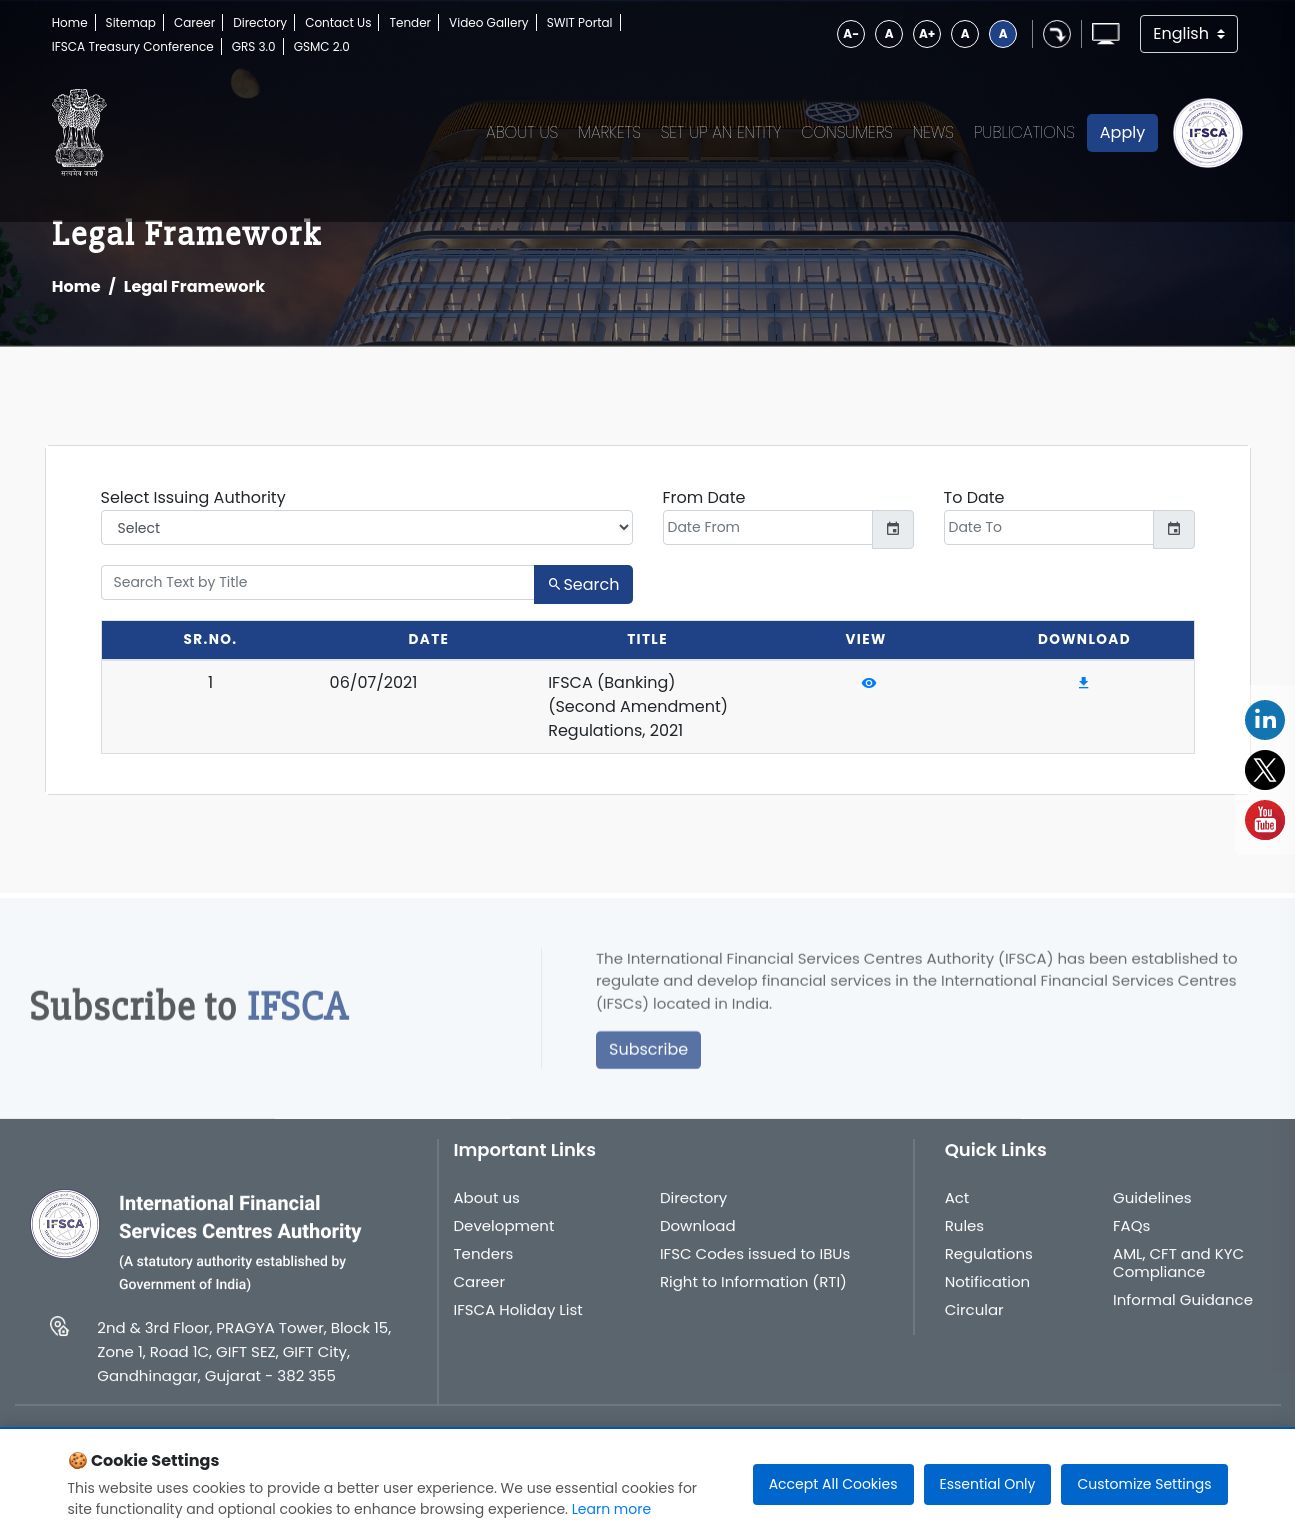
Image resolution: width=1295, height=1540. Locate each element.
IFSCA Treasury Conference (133, 46)
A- (851, 33)
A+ (927, 33)
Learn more (611, 1509)
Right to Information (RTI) (753, 1296)
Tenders (484, 1268)
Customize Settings (1144, 1484)
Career (194, 22)
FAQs (1131, 1240)
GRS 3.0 (254, 46)
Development (504, 1240)
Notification (988, 1296)
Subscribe (648, 1063)
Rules (965, 1240)
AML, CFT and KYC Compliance (1178, 1277)
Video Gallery (489, 22)
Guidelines (1152, 1212)
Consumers (847, 132)
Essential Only (988, 1484)
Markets (609, 132)
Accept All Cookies (833, 1484)
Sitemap (131, 22)
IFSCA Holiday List (518, 1324)
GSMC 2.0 (322, 46)
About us (487, 1212)
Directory (260, 22)
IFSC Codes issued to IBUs (755, 1268)
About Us (522, 132)
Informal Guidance (1183, 1314)
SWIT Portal (580, 22)
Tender (410, 22)
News (933, 132)
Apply (1122, 132)
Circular (974, 1324)
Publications (1024, 132)
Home (70, 22)
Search (583, 584)
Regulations (989, 1268)
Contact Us (338, 22)
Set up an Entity (721, 132)
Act (957, 1212)
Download (698, 1240)
